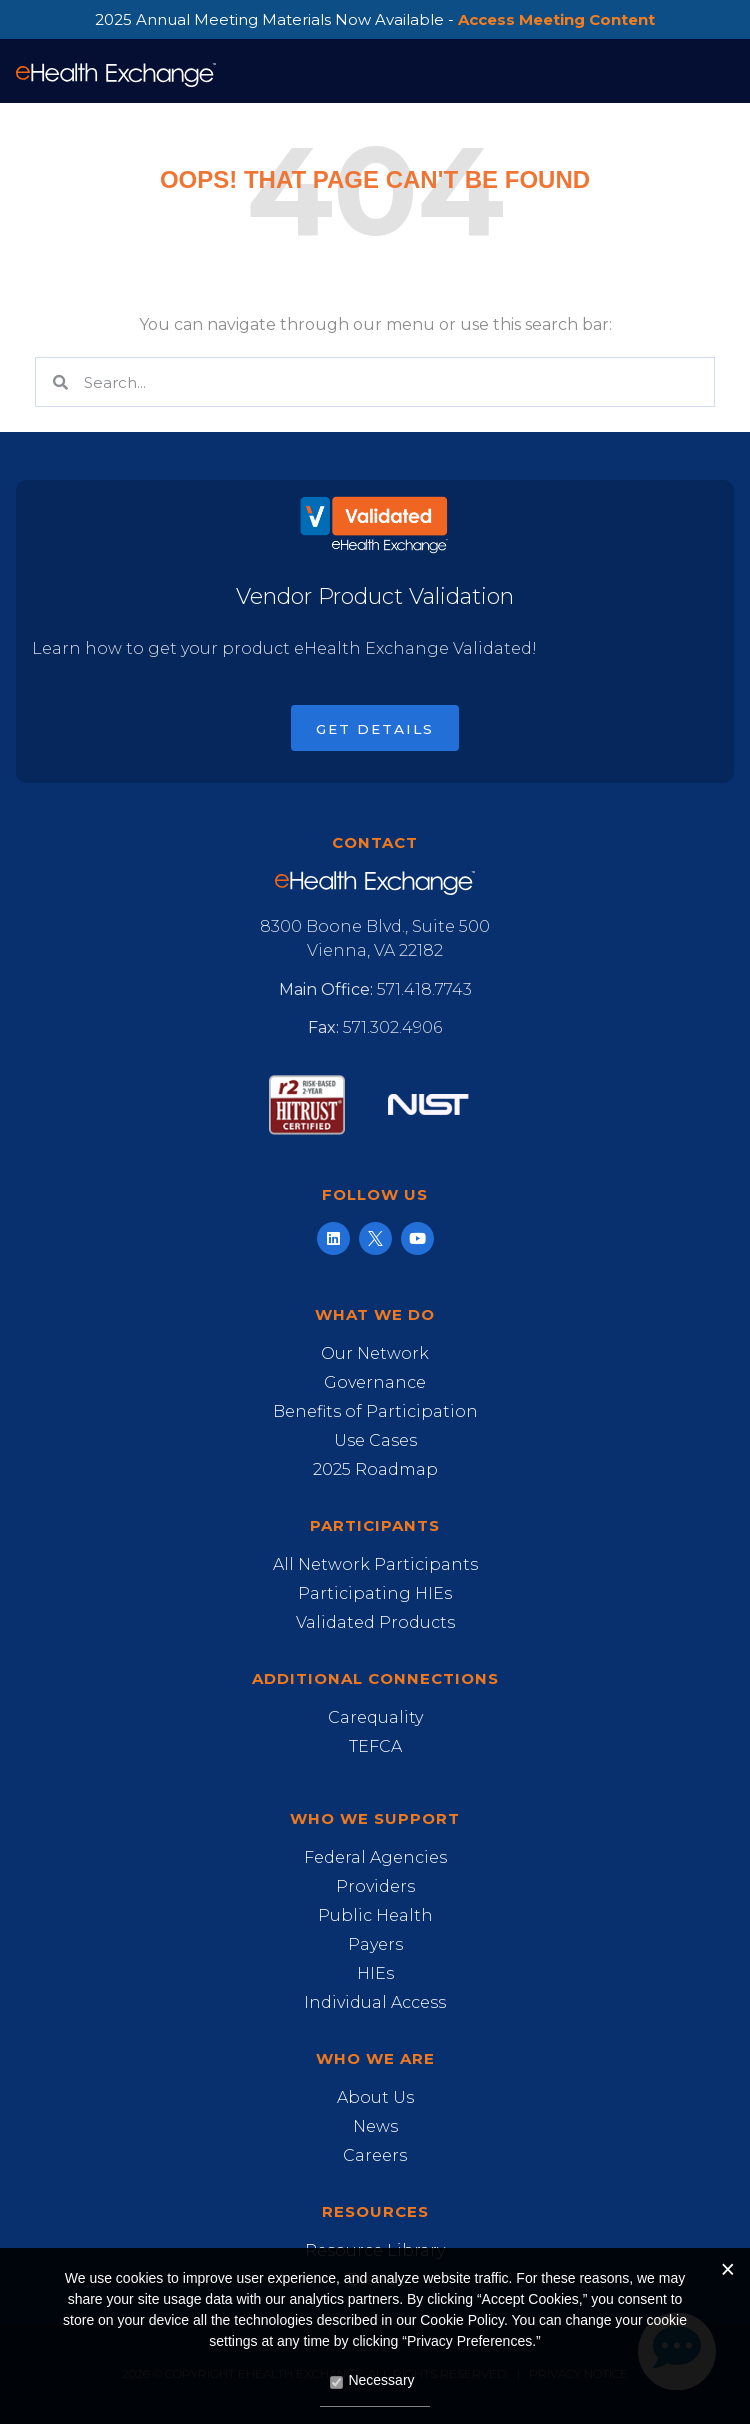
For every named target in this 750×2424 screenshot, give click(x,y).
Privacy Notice (578, 2373)
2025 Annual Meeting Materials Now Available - (375, 19)
